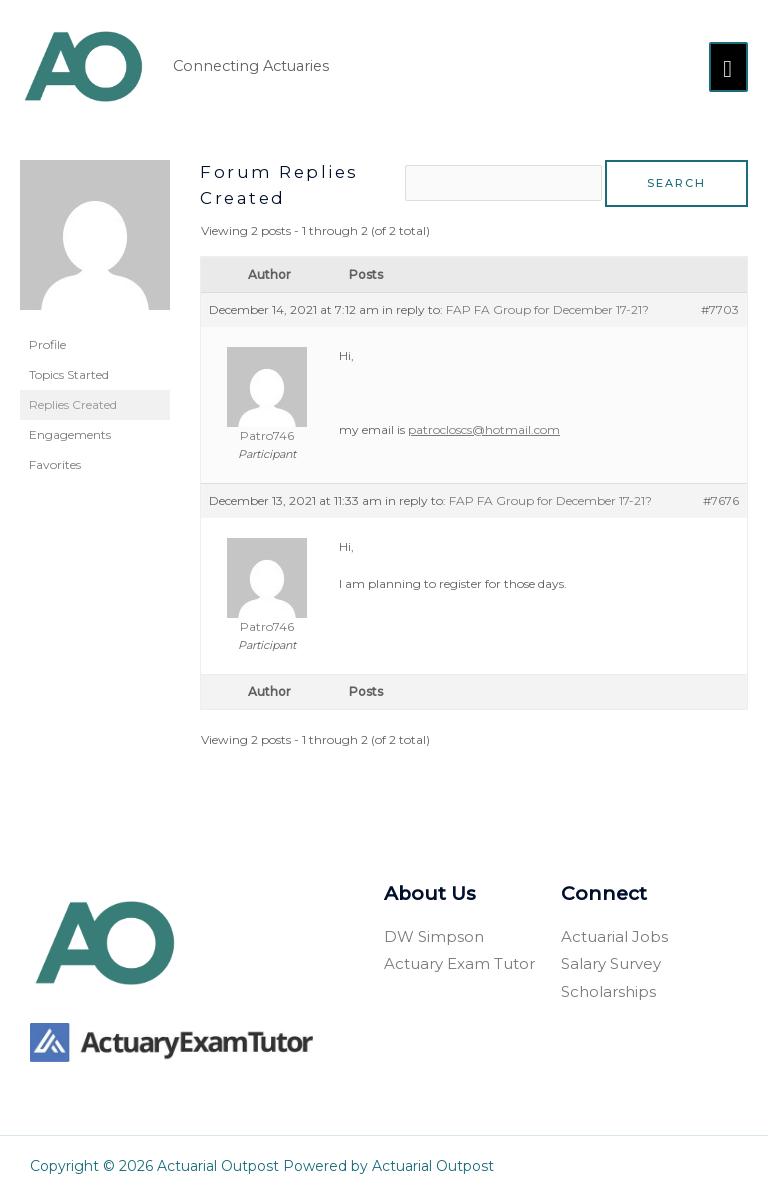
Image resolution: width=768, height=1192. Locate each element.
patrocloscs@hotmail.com (484, 424)
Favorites (55, 459)
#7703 (720, 303)
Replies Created (73, 399)
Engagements (70, 429)
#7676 (721, 494)
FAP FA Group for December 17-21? (547, 303)
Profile (47, 339)
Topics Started (69, 369)
